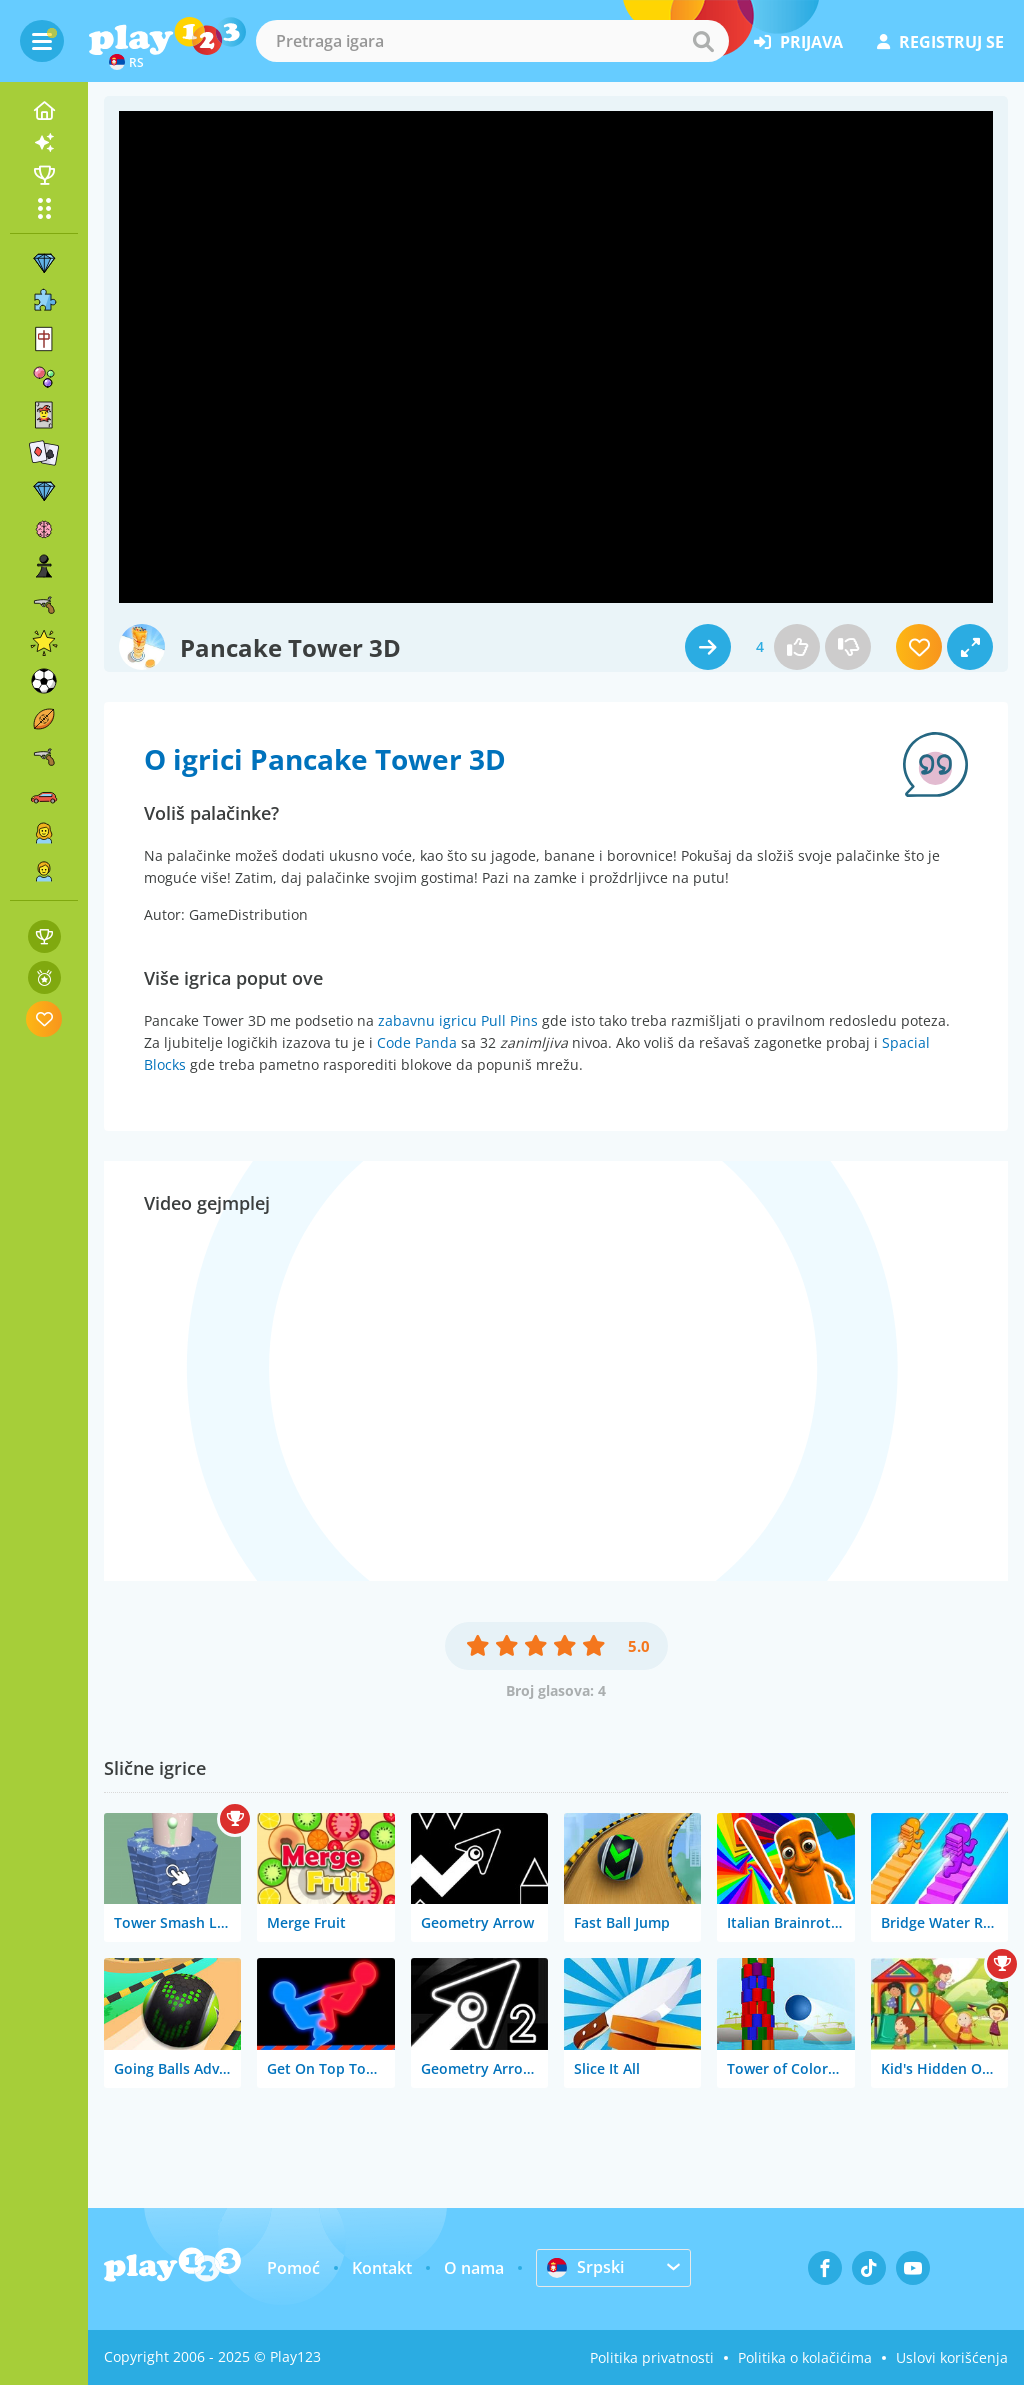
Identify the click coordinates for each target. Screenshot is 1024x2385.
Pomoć (293, 2268)
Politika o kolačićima (805, 2357)
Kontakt (382, 2268)
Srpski (585, 2267)
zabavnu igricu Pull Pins (458, 1020)
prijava (798, 42)
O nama (474, 2268)
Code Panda (417, 1042)
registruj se (940, 42)
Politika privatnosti (652, 2357)
